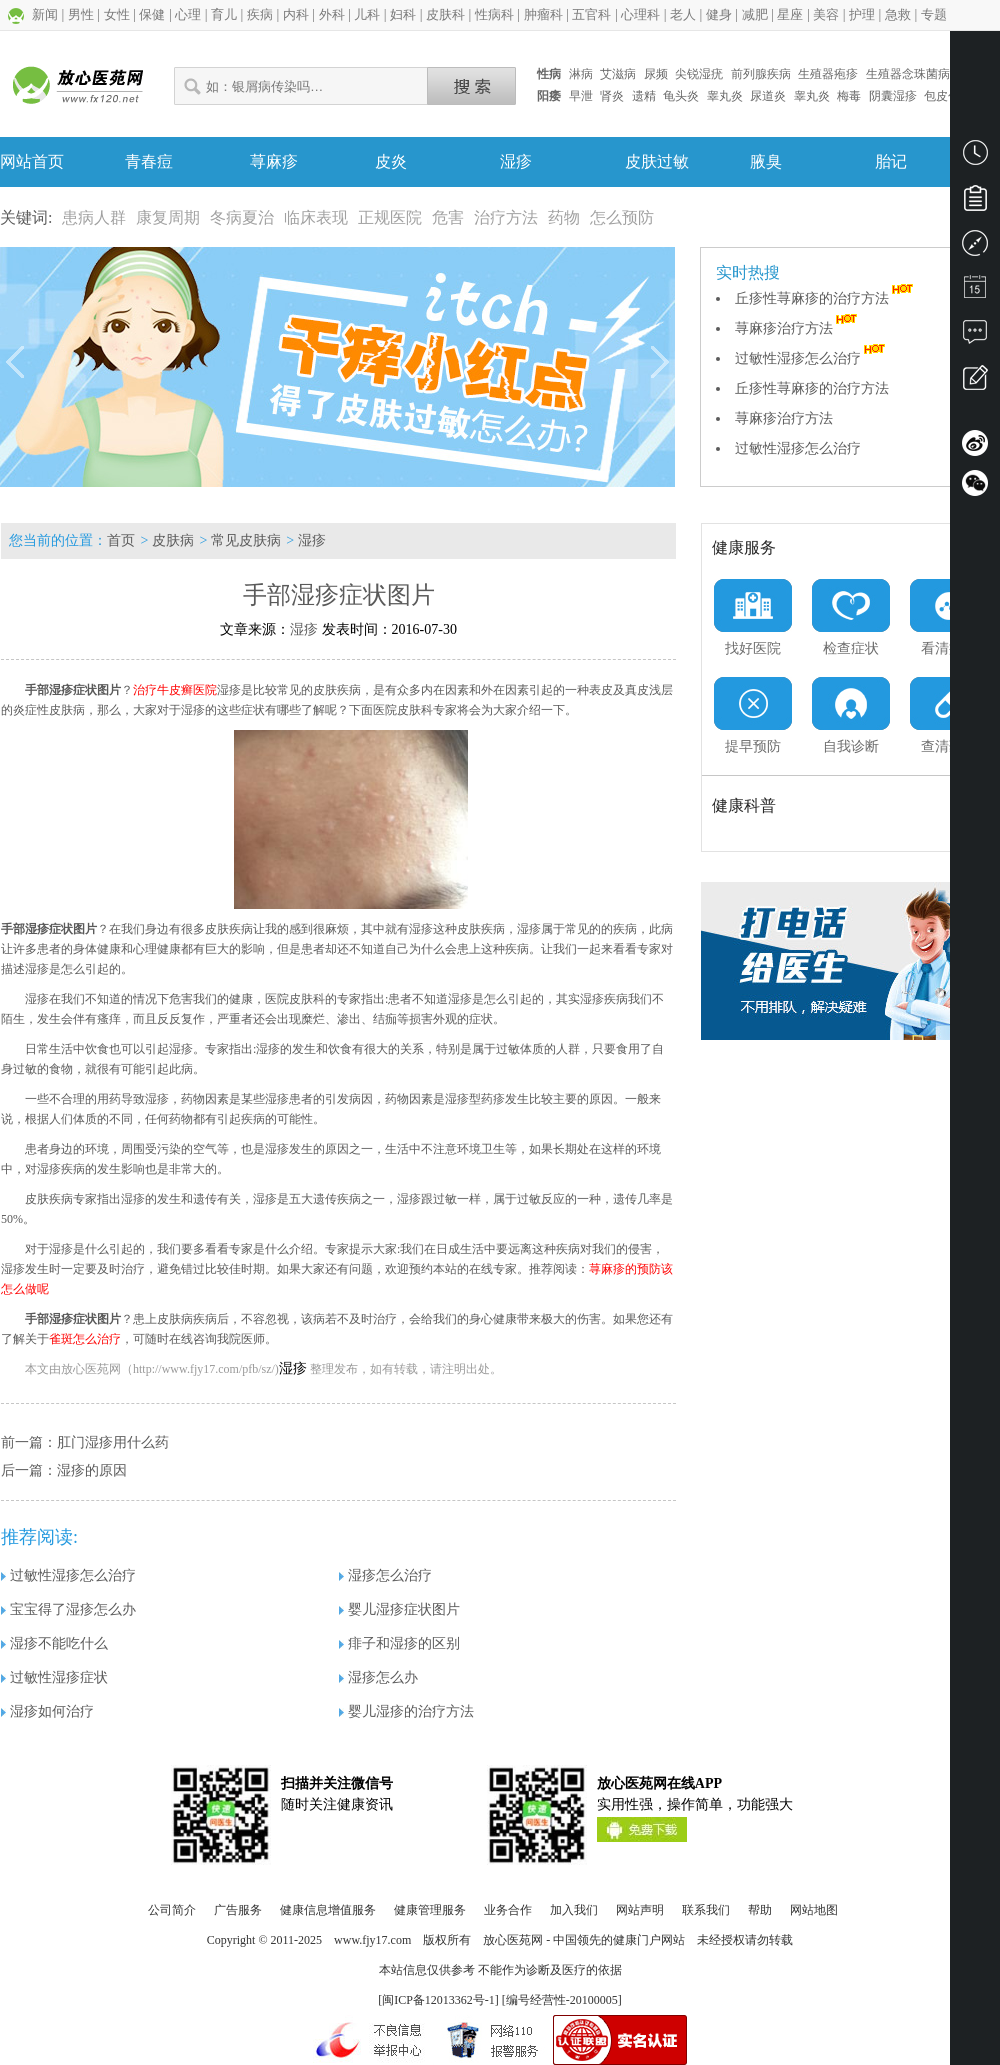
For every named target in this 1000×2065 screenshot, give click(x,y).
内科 (296, 14)
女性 (117, 14)
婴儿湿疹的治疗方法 (406, 1711)
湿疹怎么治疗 (385, 1575)
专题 (934, 14)
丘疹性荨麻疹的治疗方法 (826, 298)
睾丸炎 (725, 96)
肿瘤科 (543, 14)
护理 (862, 14)
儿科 (367, 14)
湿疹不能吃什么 (54, 1643)
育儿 (224, 14)
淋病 (581, 74)
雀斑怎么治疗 (85, 1339)
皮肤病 (173, 540)
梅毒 (849, 96)
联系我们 (706, 1910)
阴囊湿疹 (893, 96)
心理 (188, 14)
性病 (549, 74)
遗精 (644, 96)
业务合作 (508, 1910)
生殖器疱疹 (828, 74)
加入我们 (574, 1910)
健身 (719, 14)
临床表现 (316, 217)
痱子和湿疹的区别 (399, 1643)
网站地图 (814, 1910)
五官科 (591, 14)
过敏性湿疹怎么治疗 (812, 358)
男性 (81, 14)
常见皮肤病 (246, 540)
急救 (898, 14)
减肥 (755, 14)
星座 (790, 14)
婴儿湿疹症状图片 (399, 1609)
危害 (448, 217)
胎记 (891, 161)
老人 (683, 14)
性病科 (494, 14)
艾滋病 (618, 74)
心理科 (640, 14)
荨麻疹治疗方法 (798, 328)
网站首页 (32, 161)
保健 (152, 14)
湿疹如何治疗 (47, 1711)
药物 (564, 217)
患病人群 (94, 217)
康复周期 (168, 217)
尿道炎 (768, 96)
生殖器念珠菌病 (908, 74)
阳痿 (549, 96)
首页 (121, 540)
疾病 (260, 14)
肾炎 (612, 96)
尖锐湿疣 (699, 74)
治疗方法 (506, 217)
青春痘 (149, 161)
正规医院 (390, 217)
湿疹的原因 (92, 1470)
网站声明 (640, 1910)
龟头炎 (681, 96)
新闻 (45, 14)
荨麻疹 (274, 161)
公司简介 (172, 1910)
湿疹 (516, 161)
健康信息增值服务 (328, 1910)
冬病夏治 (242, 217)
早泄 (581, 96)
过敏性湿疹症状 (54, 1677)
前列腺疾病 (761, 74)
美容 (826, 14)
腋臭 (766, 161)
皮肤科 (445, 14)
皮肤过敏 (657, 161)
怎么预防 (622, 217)
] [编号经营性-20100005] (558, 2000)
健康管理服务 (430, 1910)
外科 (332, 14)
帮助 (760, 1910)
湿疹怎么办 (378, 1677)
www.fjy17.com (372, 1940)
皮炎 (391, 161)
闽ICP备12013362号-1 (438, 2000)
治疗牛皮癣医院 (175, 690)
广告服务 (238, 1910)
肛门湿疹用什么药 (113, 1442)
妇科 (403, 14)
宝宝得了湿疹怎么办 (68, 1609)
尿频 (656, 74)
